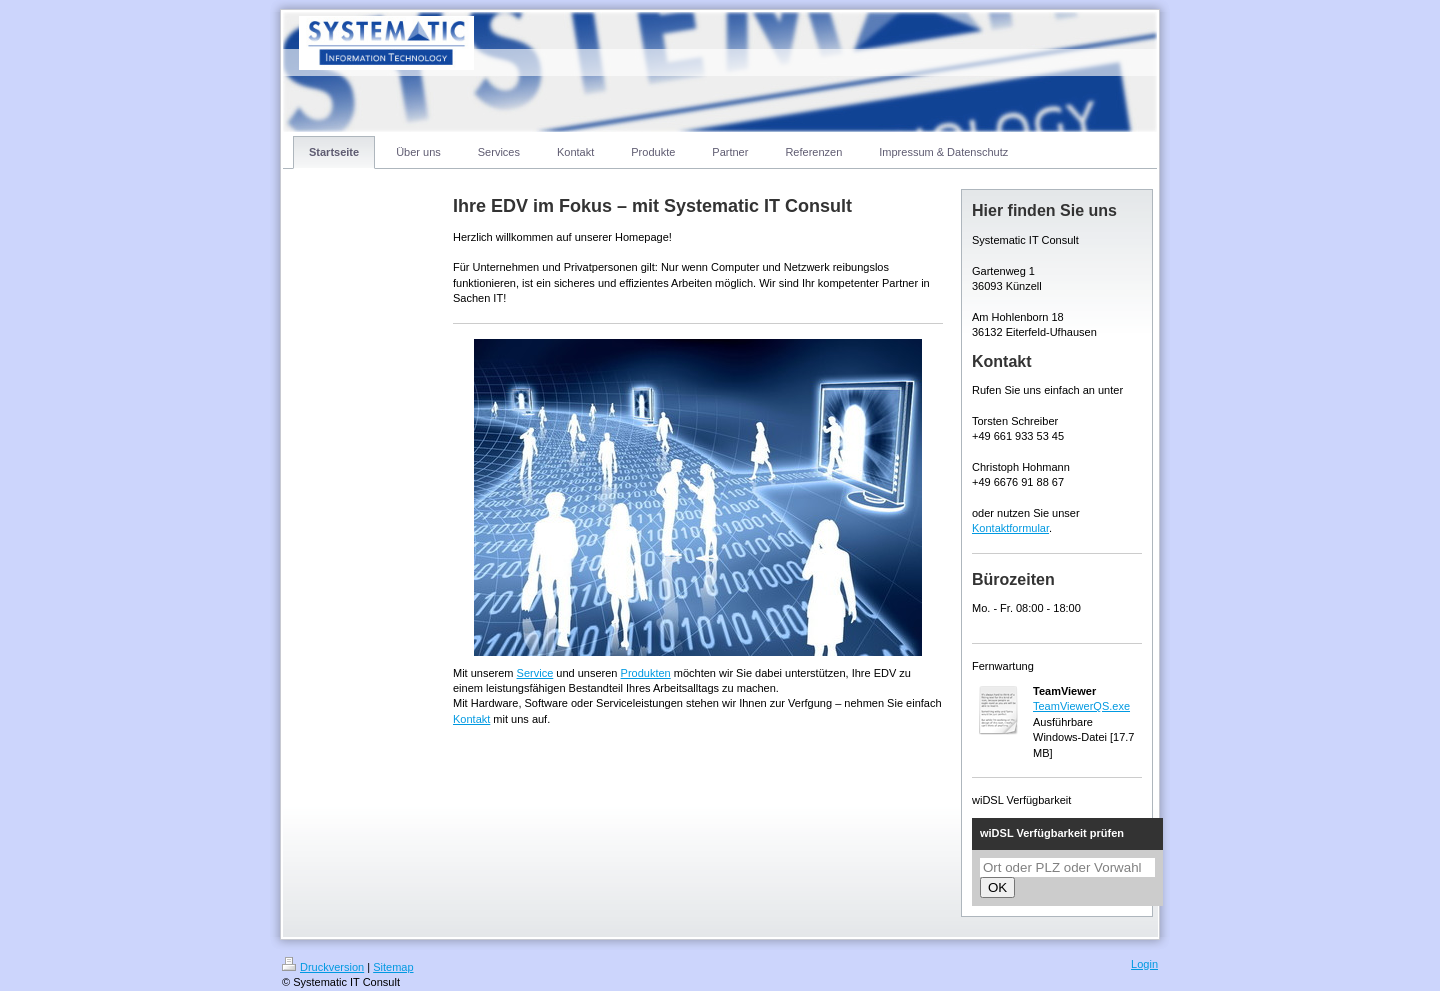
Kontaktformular (1010, 528)
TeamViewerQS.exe (1081, 706)
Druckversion (323, 967)
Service (535, 673)
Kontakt (471, 719)
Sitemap (393, 967)
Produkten (646, 673)
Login (1144, 964)
